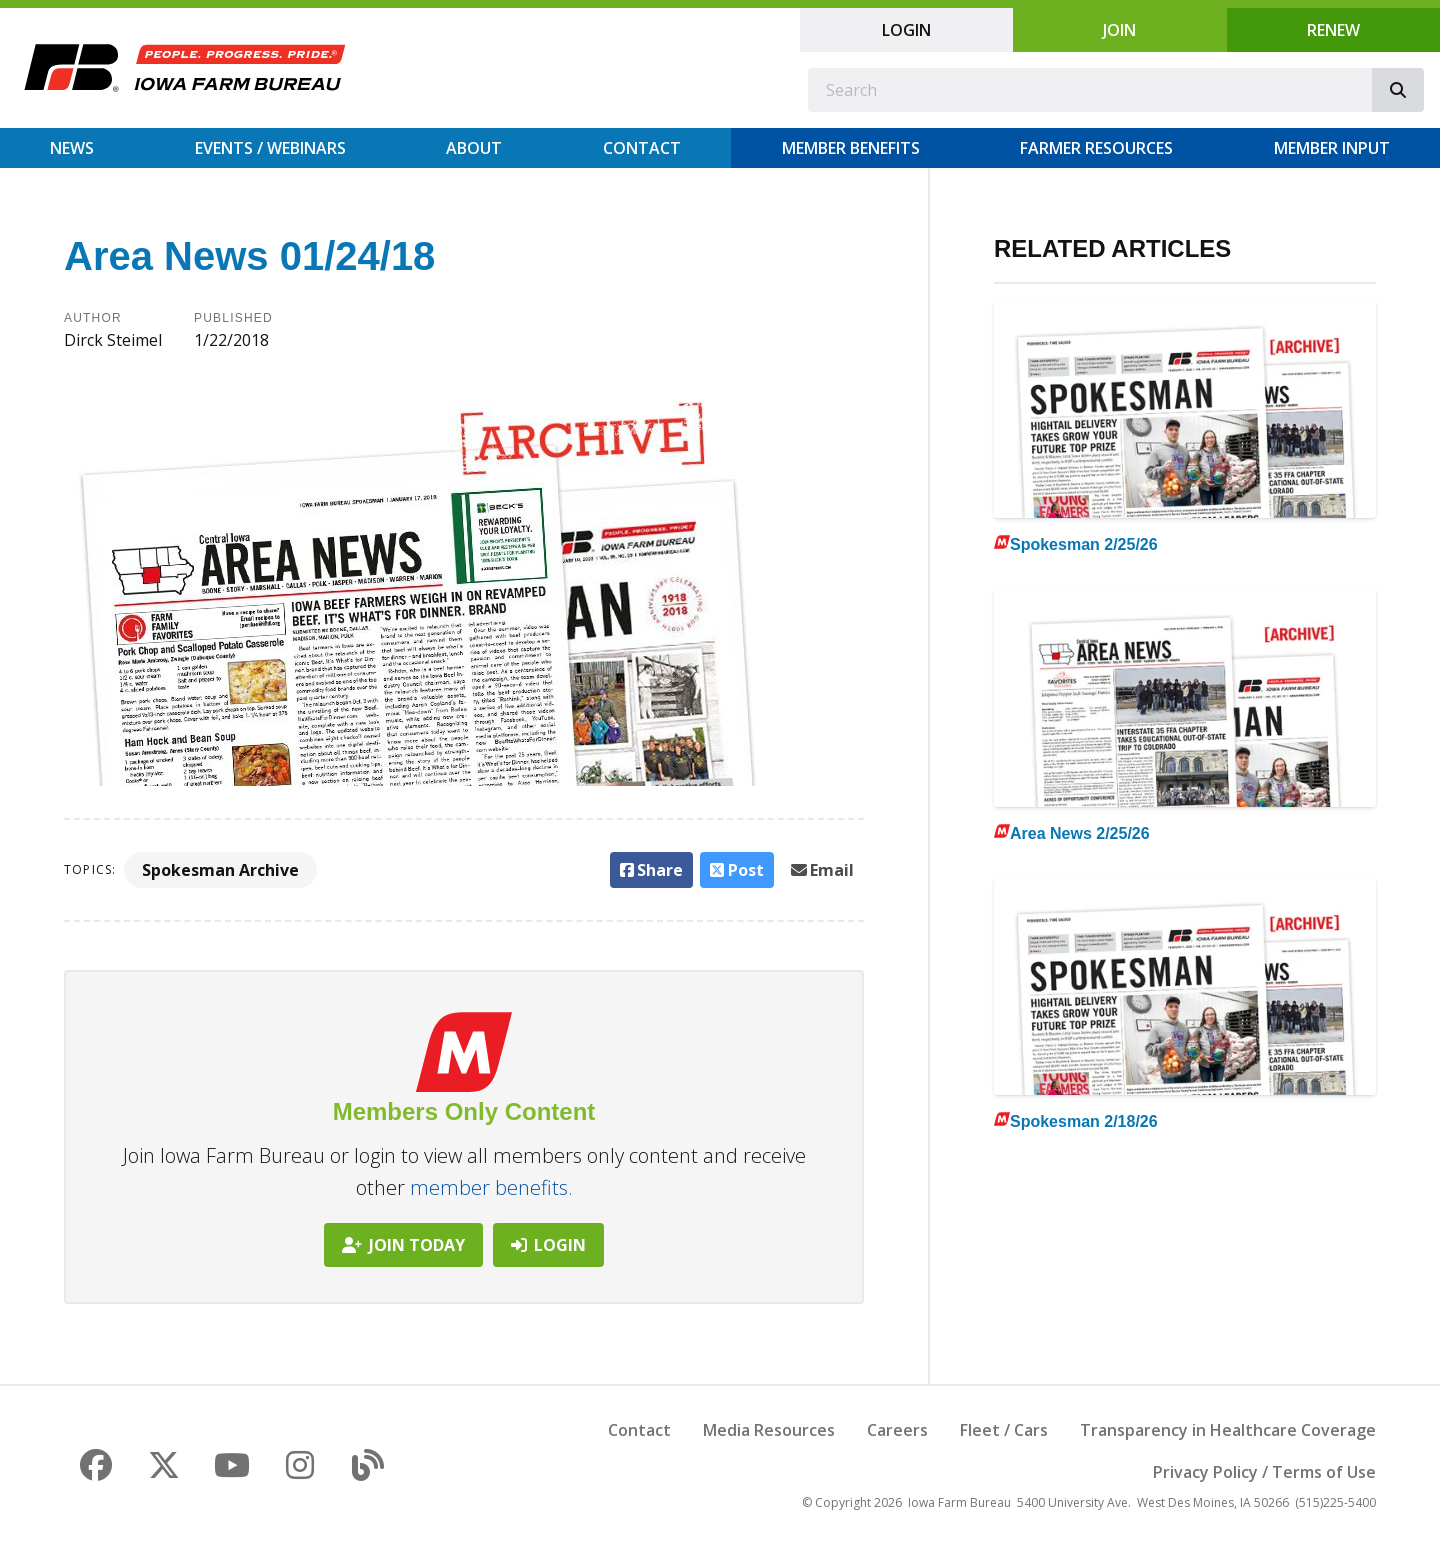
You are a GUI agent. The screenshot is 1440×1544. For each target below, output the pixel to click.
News (72, 148)
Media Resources (769, 1430)
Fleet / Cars (1004, 1430)
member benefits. (491, 1187)
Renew (1333, 30)
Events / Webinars (270, 148)
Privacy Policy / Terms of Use (1264, 1472)
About (474, 148)
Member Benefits (851, 148)
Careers (897, 1430)
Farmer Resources (1096, 148)
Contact (642, 148)
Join (1119, 30)
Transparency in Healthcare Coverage (1228, 1430)
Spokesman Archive (220, 870)
